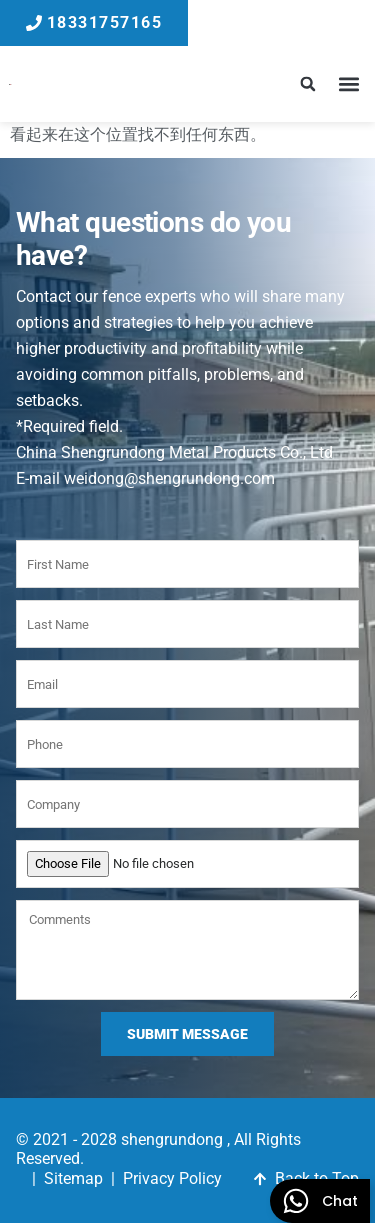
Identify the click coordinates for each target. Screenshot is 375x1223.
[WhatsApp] (320, 1201)
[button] (307, 84)
